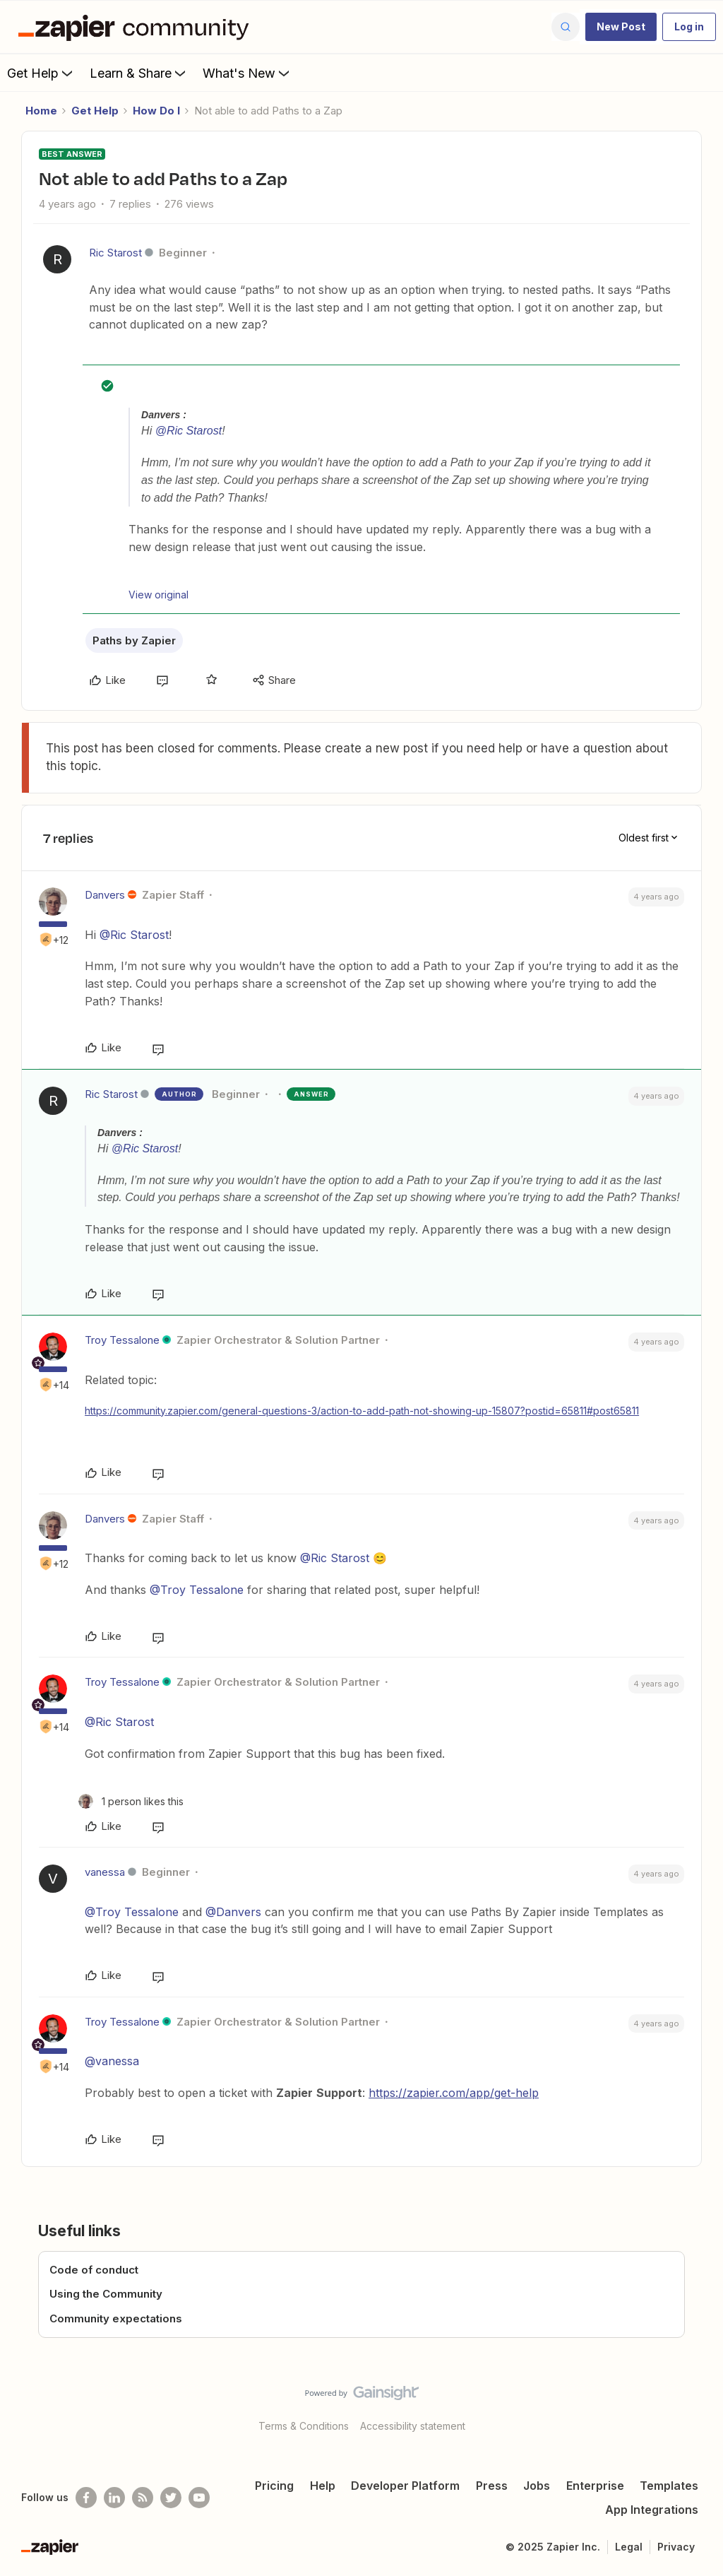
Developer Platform (405, 2485)
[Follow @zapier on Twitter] (170, 2497)
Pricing (274, 2485)
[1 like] (131, 1801)
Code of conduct (93, 2269)
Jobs (536, 2485)
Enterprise (595, 2485)
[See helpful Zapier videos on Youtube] (199, 2497)
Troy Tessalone (122, 1340)
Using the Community (105, 2293)
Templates (669, 2485)
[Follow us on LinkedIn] (114, 2497)
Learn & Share (139, 72)
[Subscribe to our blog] (142, 2497)
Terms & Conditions (303, 2426)
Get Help (41, 72)
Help (322, 2485)
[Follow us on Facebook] (86, 2497)
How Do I (156, 110)
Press (492, 2485)
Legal (629, 2547)
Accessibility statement (412, 2426)
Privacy (676, 2547)
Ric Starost (115, 252)
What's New (247, 72)
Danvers (105, 895)
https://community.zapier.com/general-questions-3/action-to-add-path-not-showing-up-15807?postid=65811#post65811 (362, 1411)
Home (41, 110)
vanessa (105, 1872)
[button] (621, 27)
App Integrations (651, 2510)
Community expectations (115, 2318)
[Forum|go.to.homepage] (137, 27)
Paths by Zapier (134, 640)
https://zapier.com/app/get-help (454, 2093)
